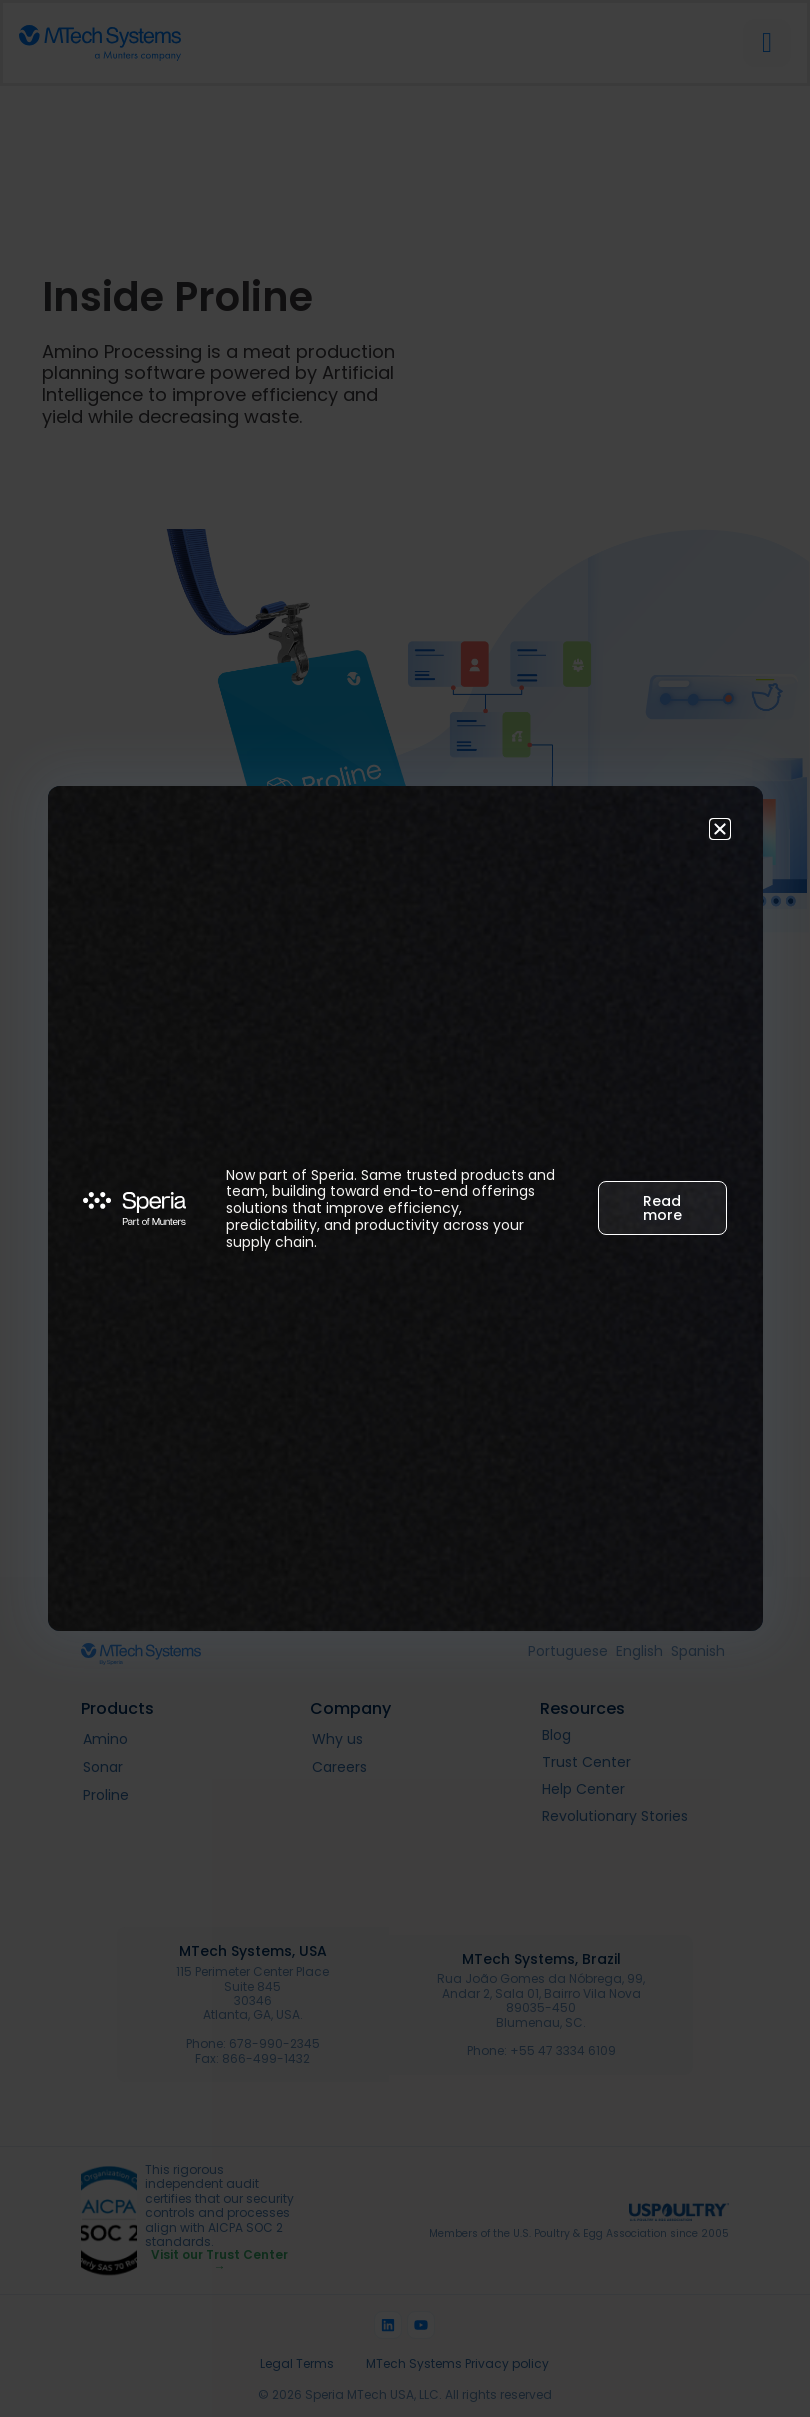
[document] (405, 1208)
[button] (720, 829)
